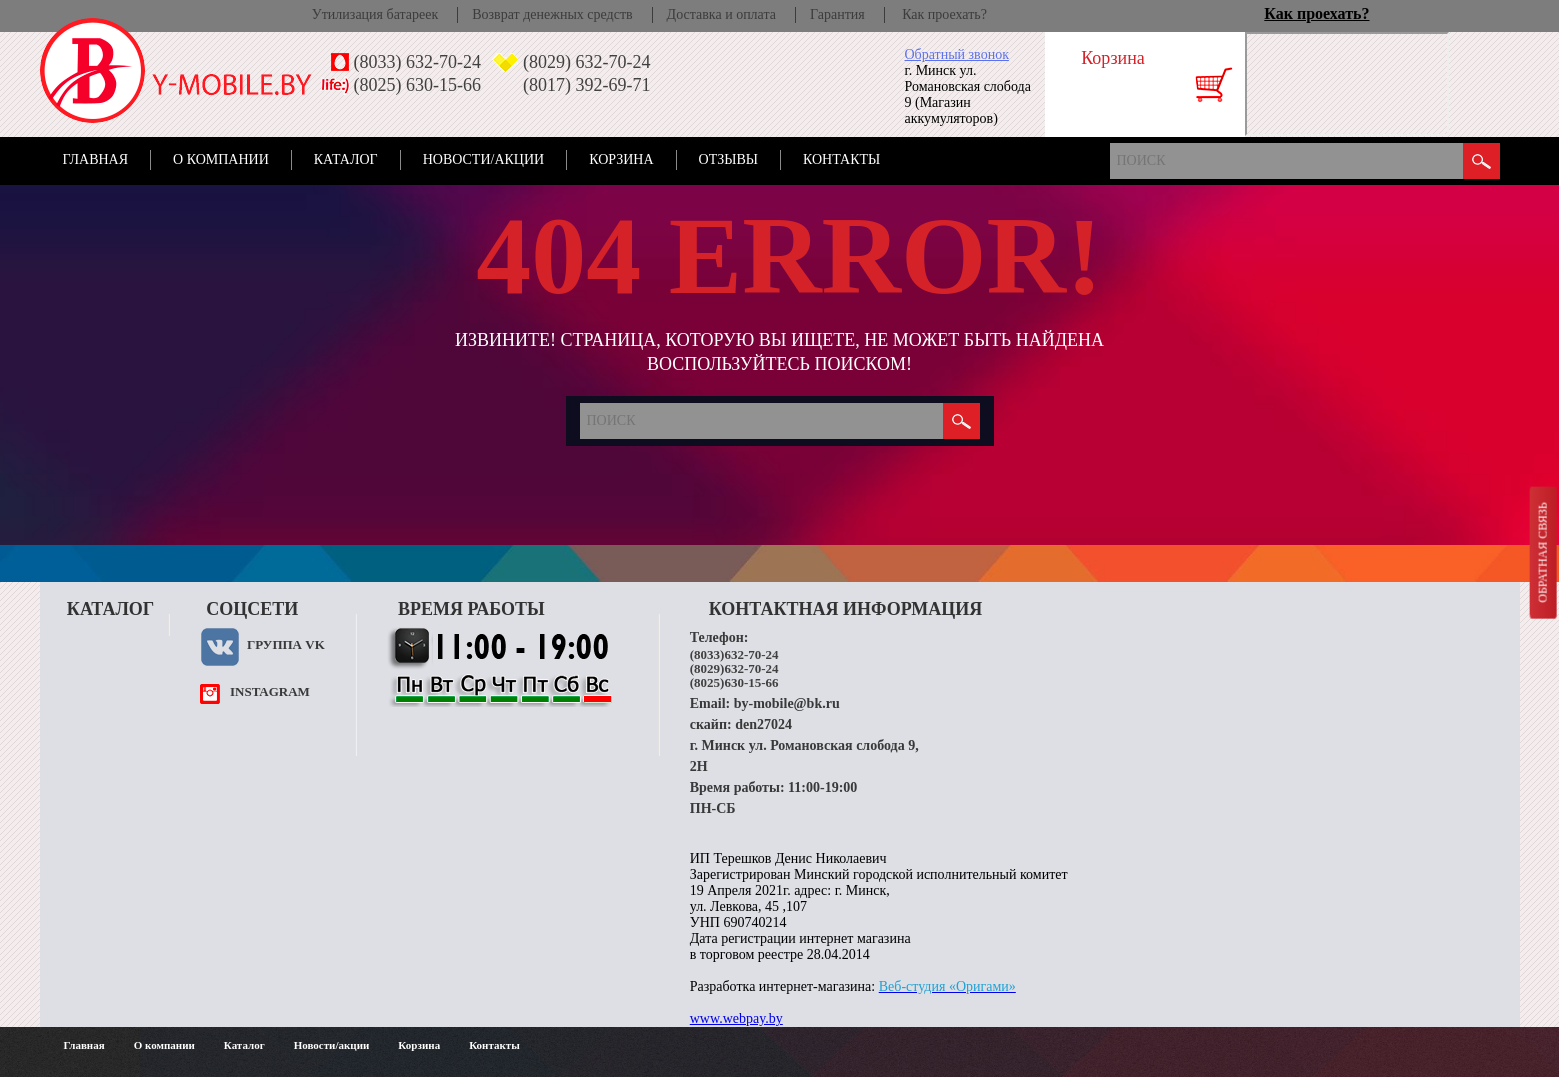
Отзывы (728, 159)
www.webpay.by (736, 1018)
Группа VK (286, 644)
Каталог (346, 159)
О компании (221, 159)
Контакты (841, 159)
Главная (96, 159)
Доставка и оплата (721, 14)
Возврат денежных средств (552, 14)
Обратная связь (1542, 552)
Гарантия (837, 14)
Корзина (621, 159)
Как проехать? (944, 14)
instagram (270, 691)
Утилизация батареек (375, 14)
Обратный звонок (957, 54)
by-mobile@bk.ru (787, 703)
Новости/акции (484, 159)
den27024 (763, 724)
